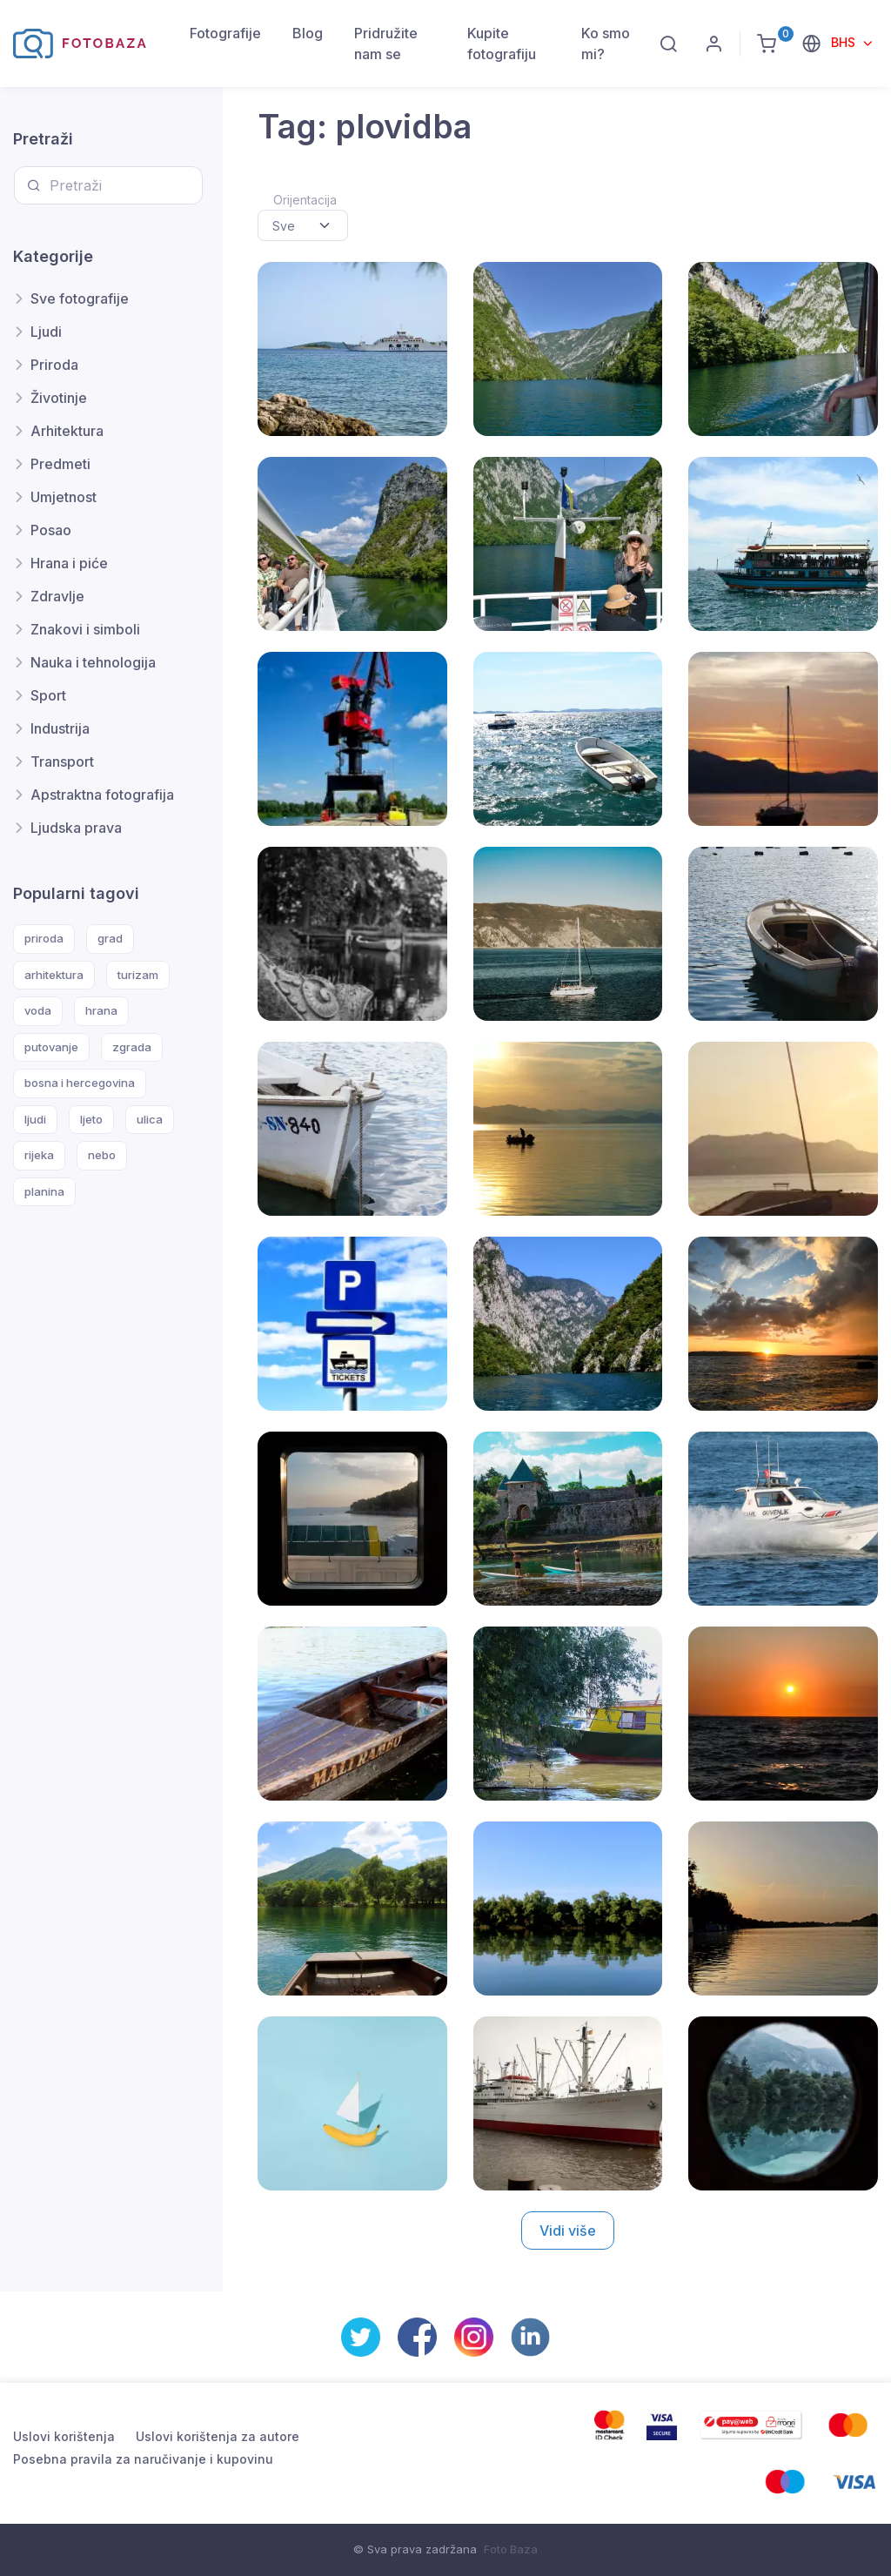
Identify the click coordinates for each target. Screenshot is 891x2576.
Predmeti (60, 464)
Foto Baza (511, 2549)
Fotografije (225, 33)
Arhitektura (67, 430)
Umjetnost (63, 497)
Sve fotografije (79, 298)
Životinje (58, 397)
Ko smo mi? (605, 43)
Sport (48, 695)
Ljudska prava (76, 827)
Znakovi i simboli (85, 629)
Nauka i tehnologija (93, 662)
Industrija (60, 728)
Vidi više (567, 2230)
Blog (307, 33)
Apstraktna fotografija (102, 794)
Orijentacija (305, 199)
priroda (44, 938)
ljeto (91, 1119)
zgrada (131, 1047)
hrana (101, 1010)
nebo (102, 1155)
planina (44, 1191)
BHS (845, 42)
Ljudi (46, 331)
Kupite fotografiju (501, 43)
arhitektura (54, 975)
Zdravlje (57, 596)
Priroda (54, 364)
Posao (50, 530)
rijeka (39, 1155)
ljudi (35, 1119)
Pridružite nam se (386, 43)
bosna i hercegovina (79, 1083)
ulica (150, 1119)
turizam (137, 975)
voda (37, 1010)
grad (110, 938)
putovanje (51, 1047)
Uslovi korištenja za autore (217, 2436)
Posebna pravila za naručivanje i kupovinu (143, 2459)
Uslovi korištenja (64, 2436)
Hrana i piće (69, 563)
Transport (62, 761)
